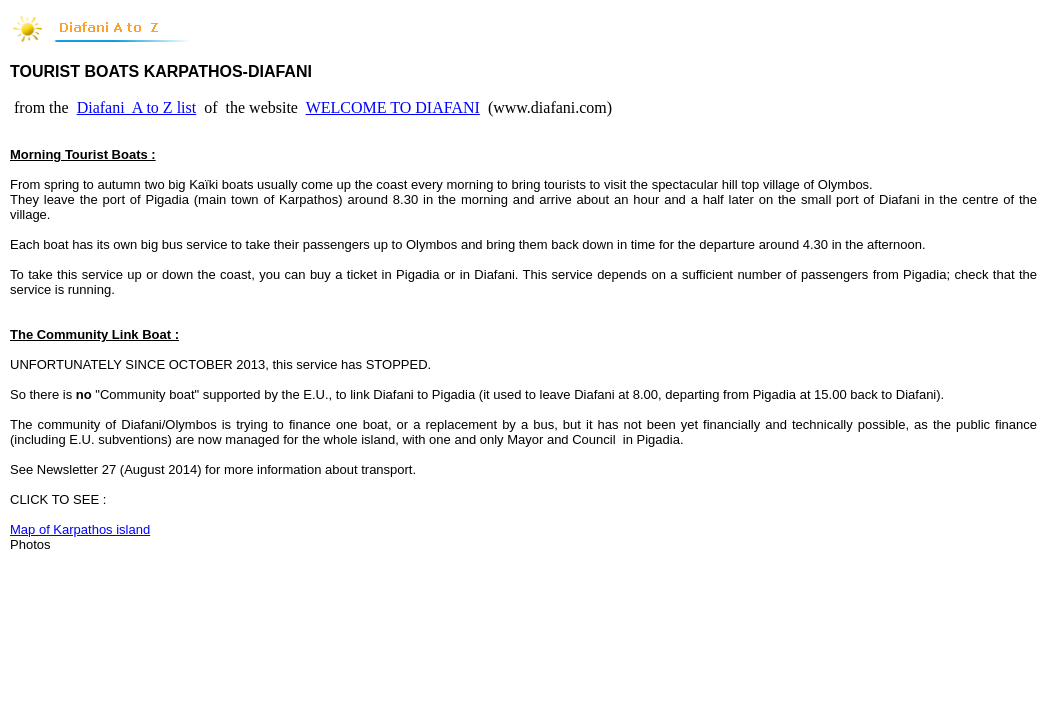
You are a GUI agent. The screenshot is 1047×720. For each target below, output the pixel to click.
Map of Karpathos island (80, 529)
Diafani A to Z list (137, 107)
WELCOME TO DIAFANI (393, 107)
